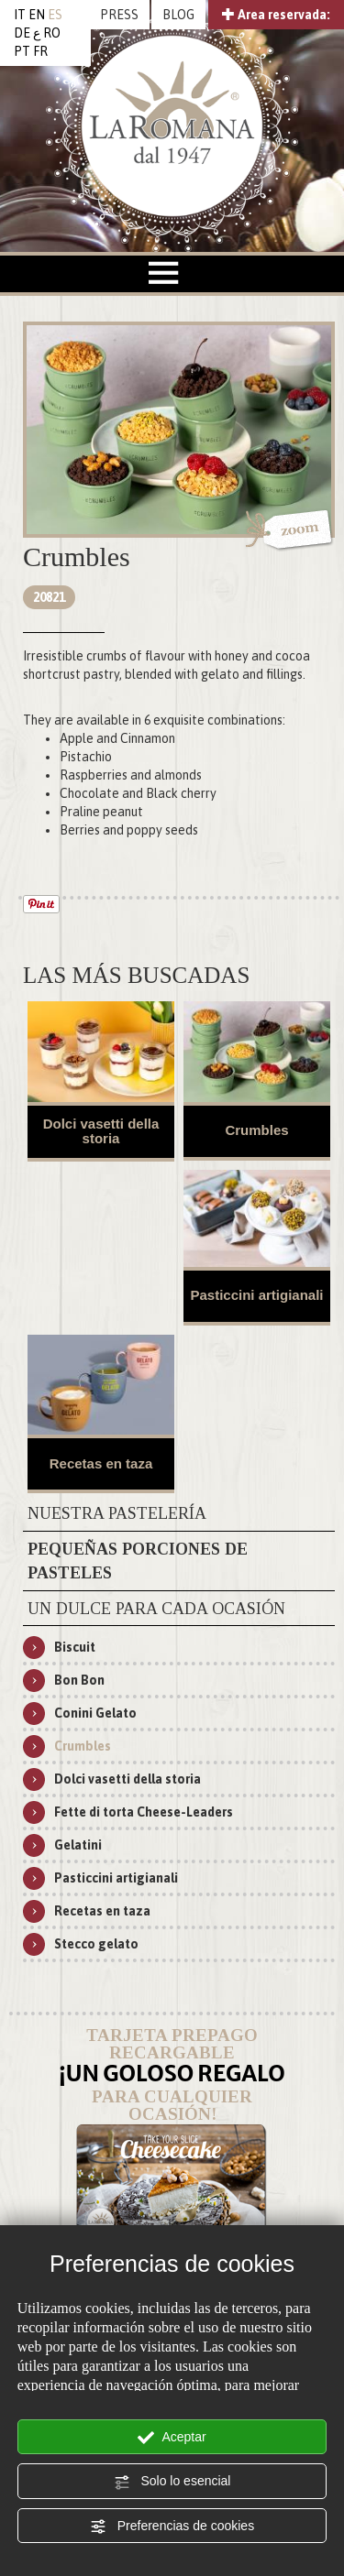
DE (22, 33)
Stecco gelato (96, 1944)
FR (40, 51)
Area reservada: (276, 14)
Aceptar (171, 2437)
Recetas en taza (101, 1463)
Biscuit (74, 1647)
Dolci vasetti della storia (101, 1131)
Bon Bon (79, 1680)
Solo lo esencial (172, 2481)
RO (52, 33)
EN (36, 14)
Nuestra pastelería (117, 1513)
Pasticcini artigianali (256, 1295)
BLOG (178, 14)
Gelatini (78, 1845)
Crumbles (256, 1130)
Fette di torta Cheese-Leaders (143, 1812)
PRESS (119, 14)
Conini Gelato (95, 1713)
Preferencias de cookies (172, 2526)
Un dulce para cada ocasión (156, 1608)
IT (20, 14)
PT (22, 51)
